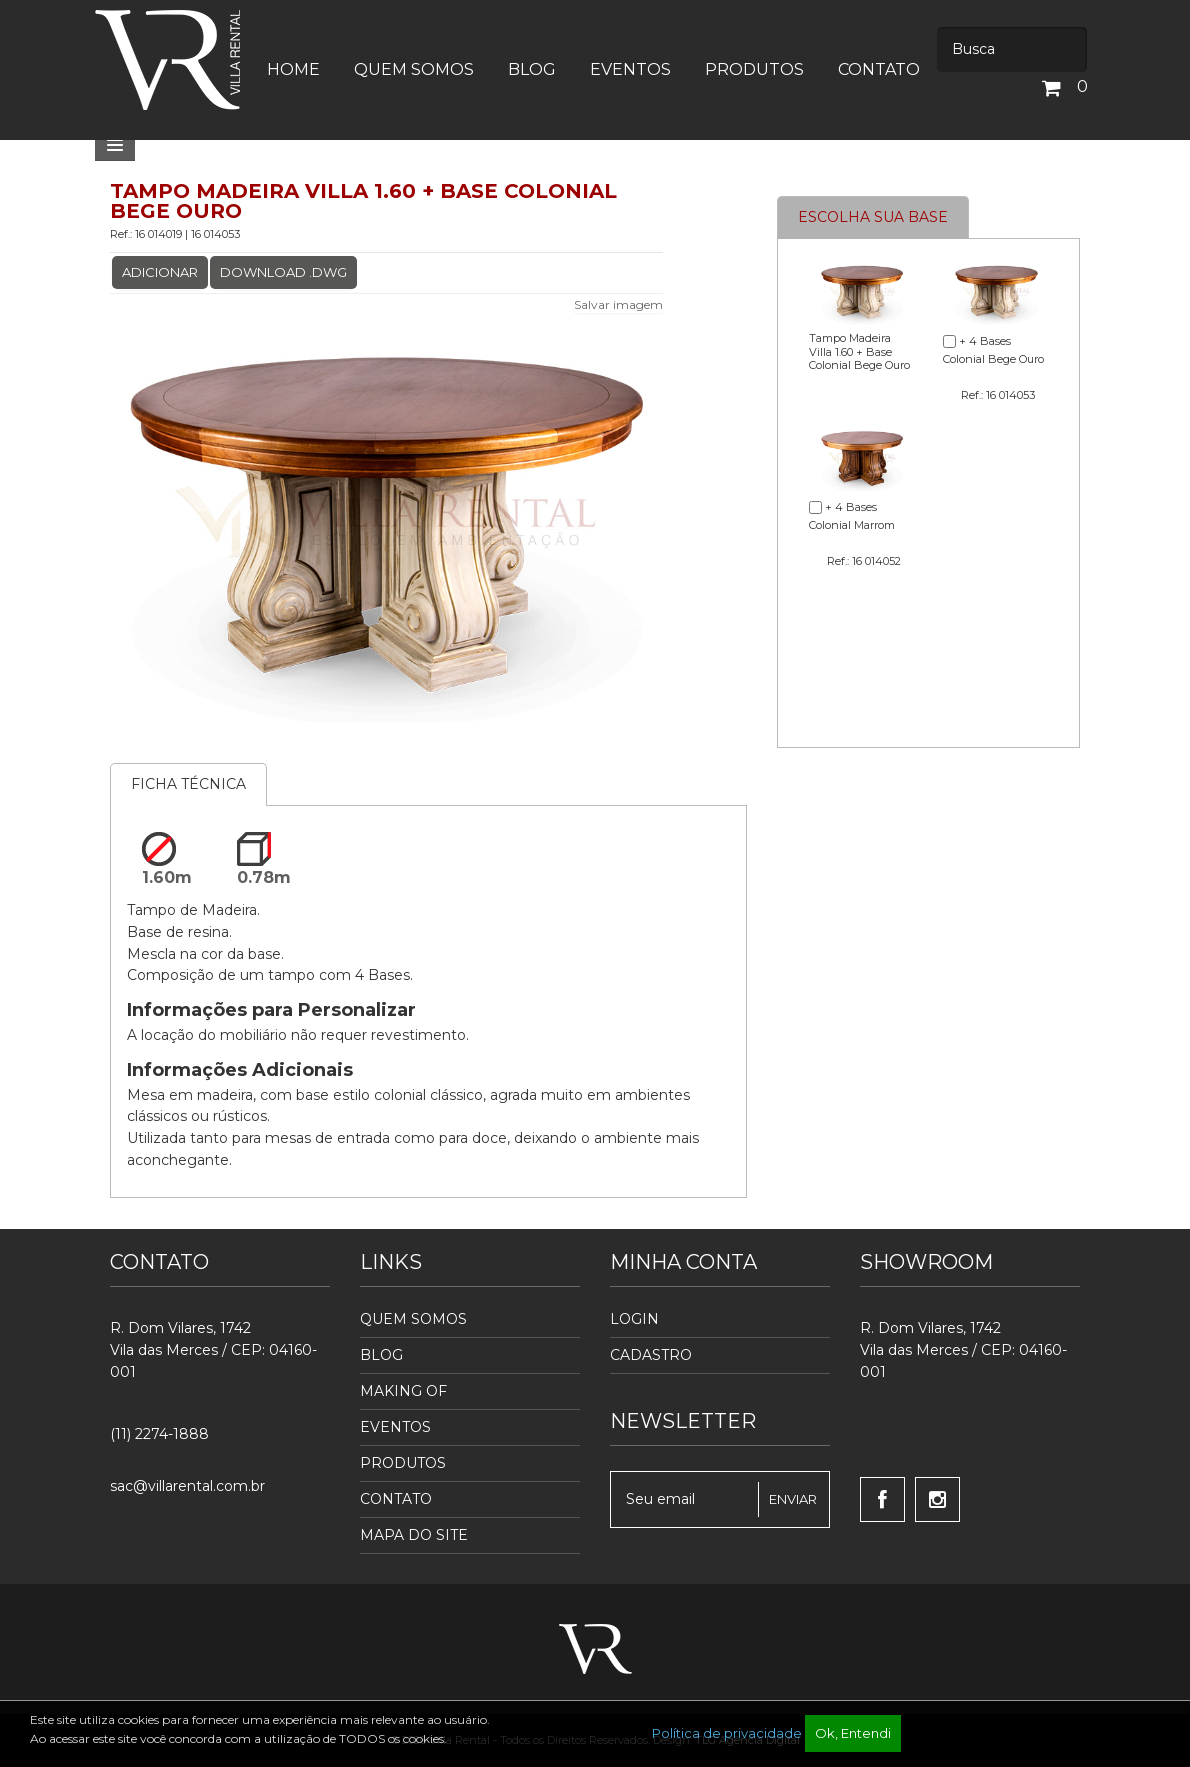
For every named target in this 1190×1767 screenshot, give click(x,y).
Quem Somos (413, 1319)
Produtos (403, 1463)
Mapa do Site (414, 1535)
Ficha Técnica (188, 784)
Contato (396, 1499)
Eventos (395, 1427)
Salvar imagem (618, 304)
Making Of (403, 1391)
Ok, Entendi (853, 1733)
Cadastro (651, 1355)
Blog (381, 1355)
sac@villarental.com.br (187, 1486)
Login (634, 1319)
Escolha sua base (873, 217)
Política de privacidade (727, 1733)
